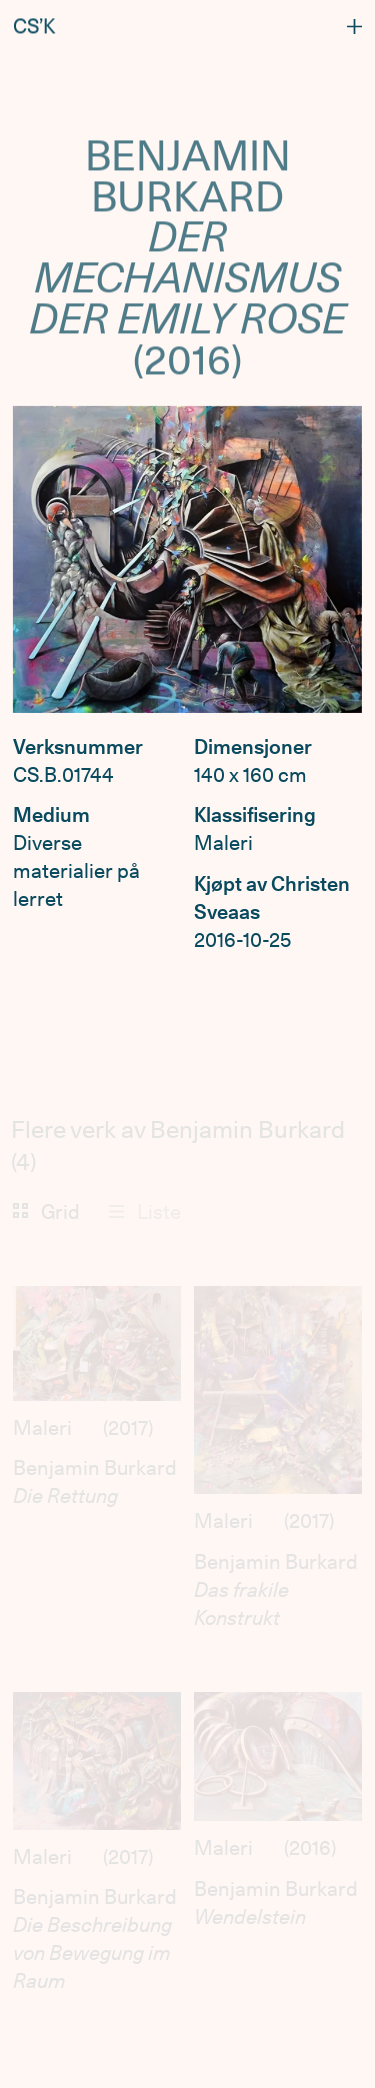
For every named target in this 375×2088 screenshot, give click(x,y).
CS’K (34, 24)
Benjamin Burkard (95, 1468)
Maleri (42, 1428)
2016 (310, 1848)
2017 (128, 1428)
